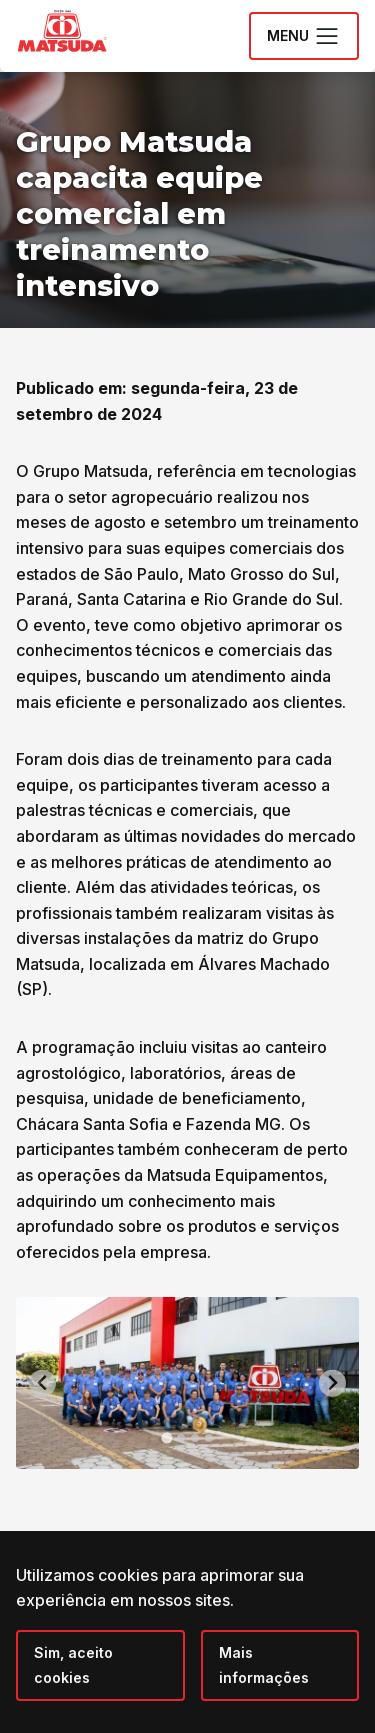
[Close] (100, 1665)
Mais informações (264, 1665)
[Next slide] (332, 1383)
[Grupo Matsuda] (91, 56)
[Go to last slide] (42, 1383)
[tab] (166, 1437)
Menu (304, 36)
